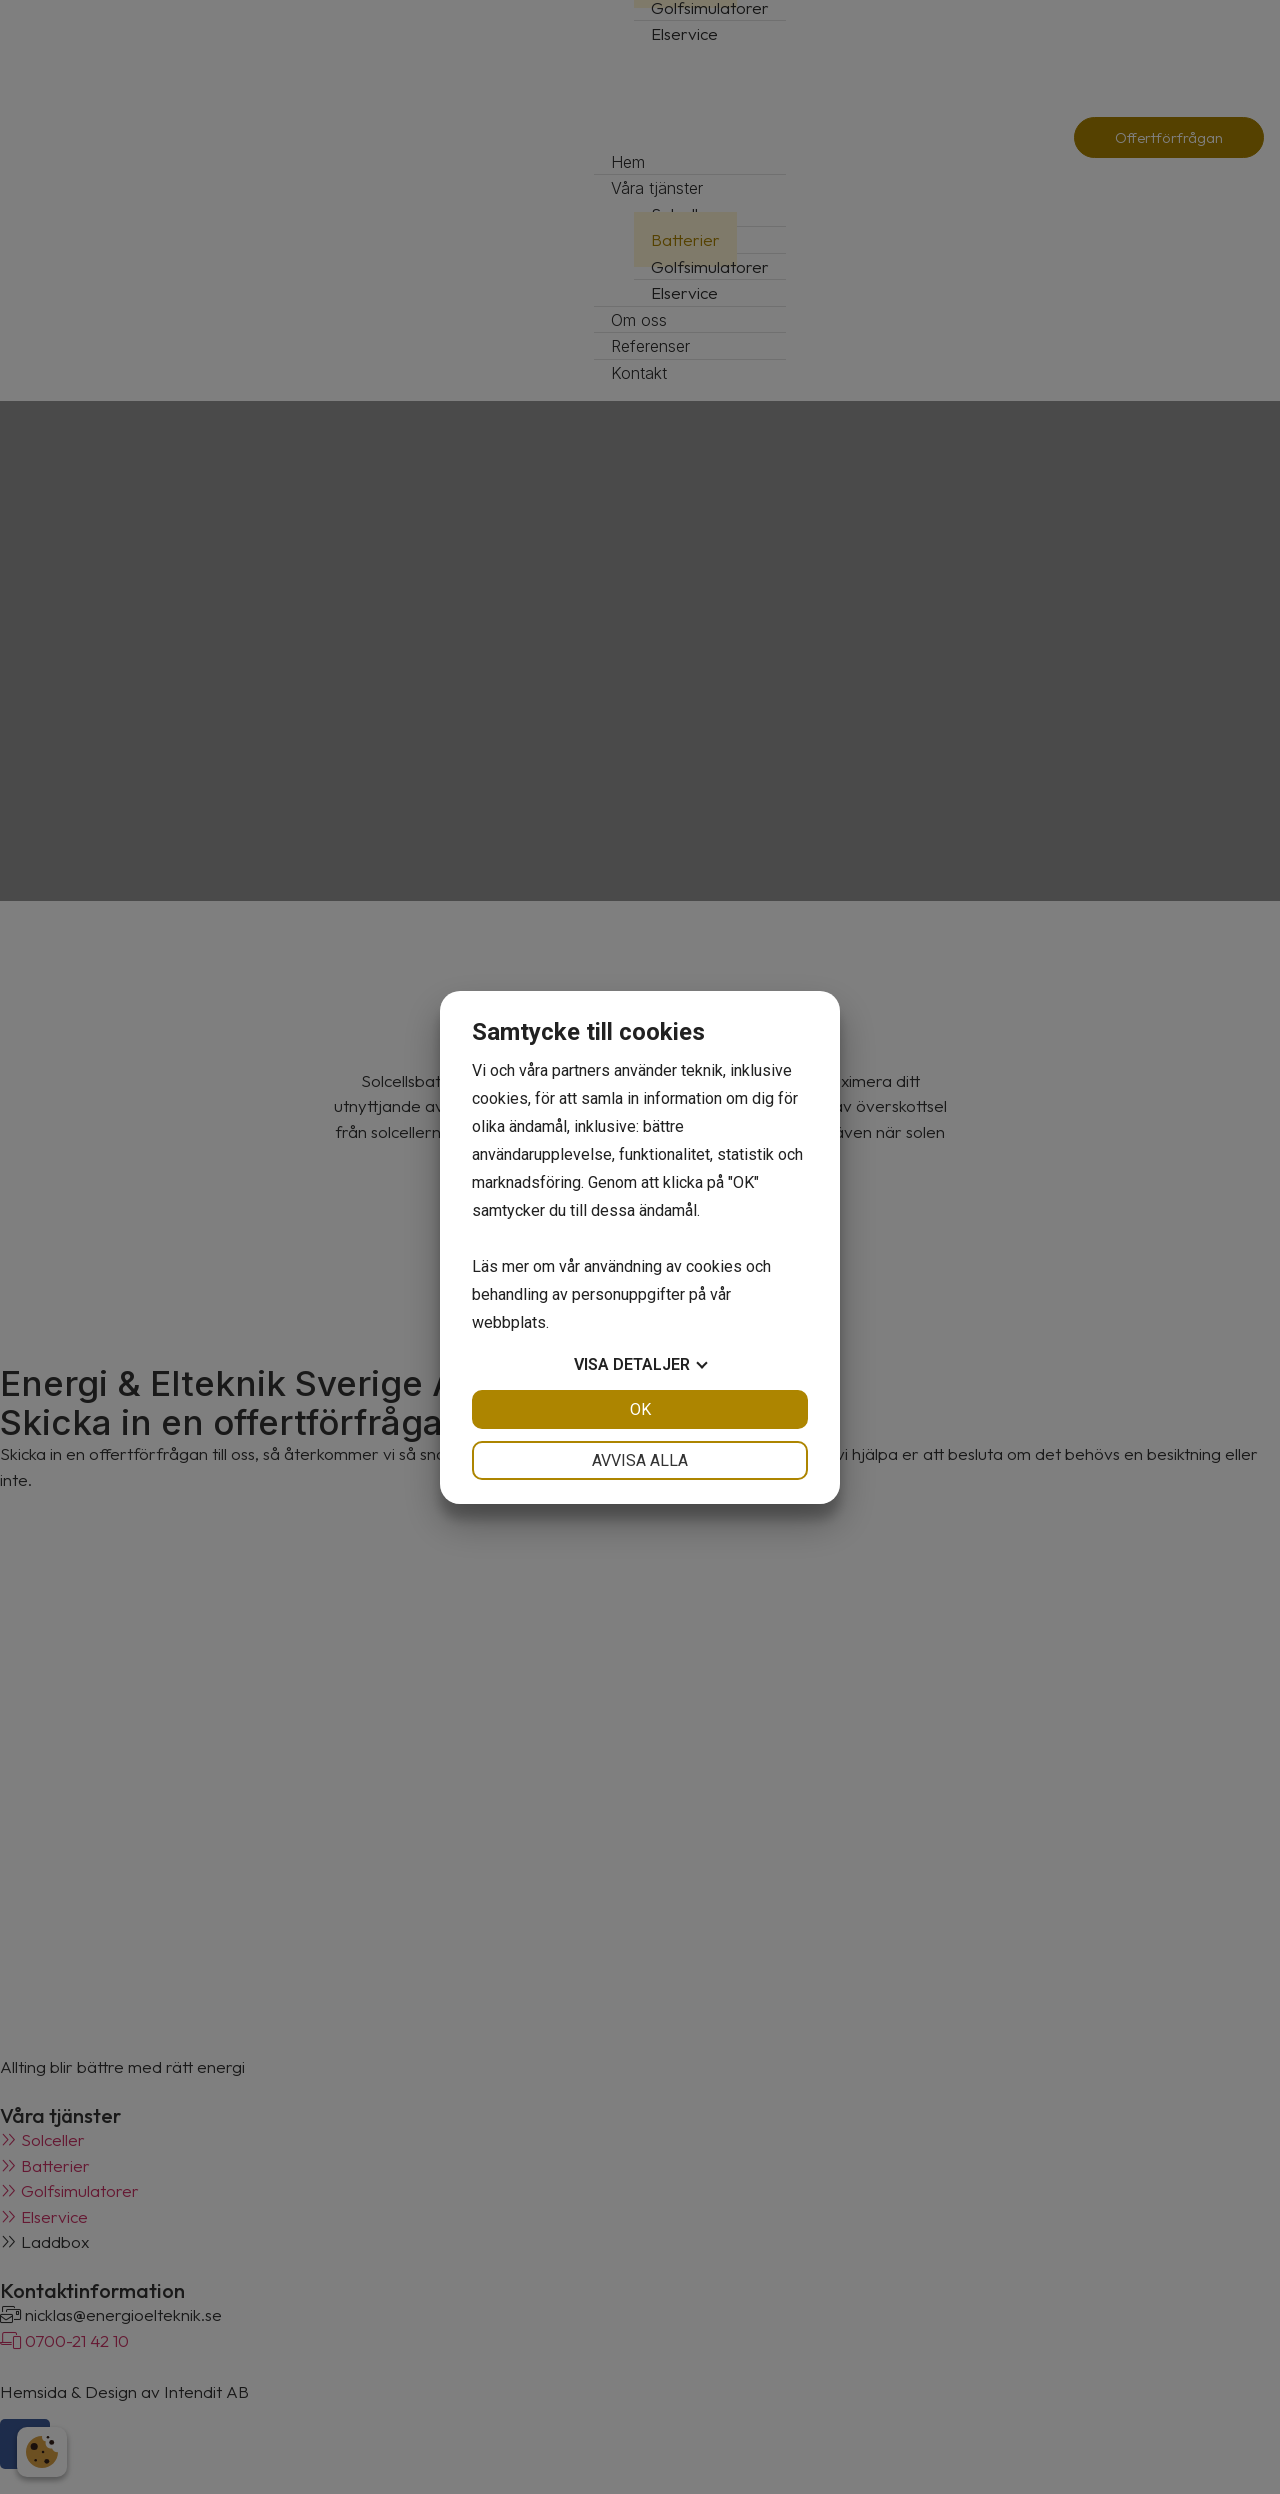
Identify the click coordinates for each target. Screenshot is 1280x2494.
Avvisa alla (640, 1460)
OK (640, 1409)
